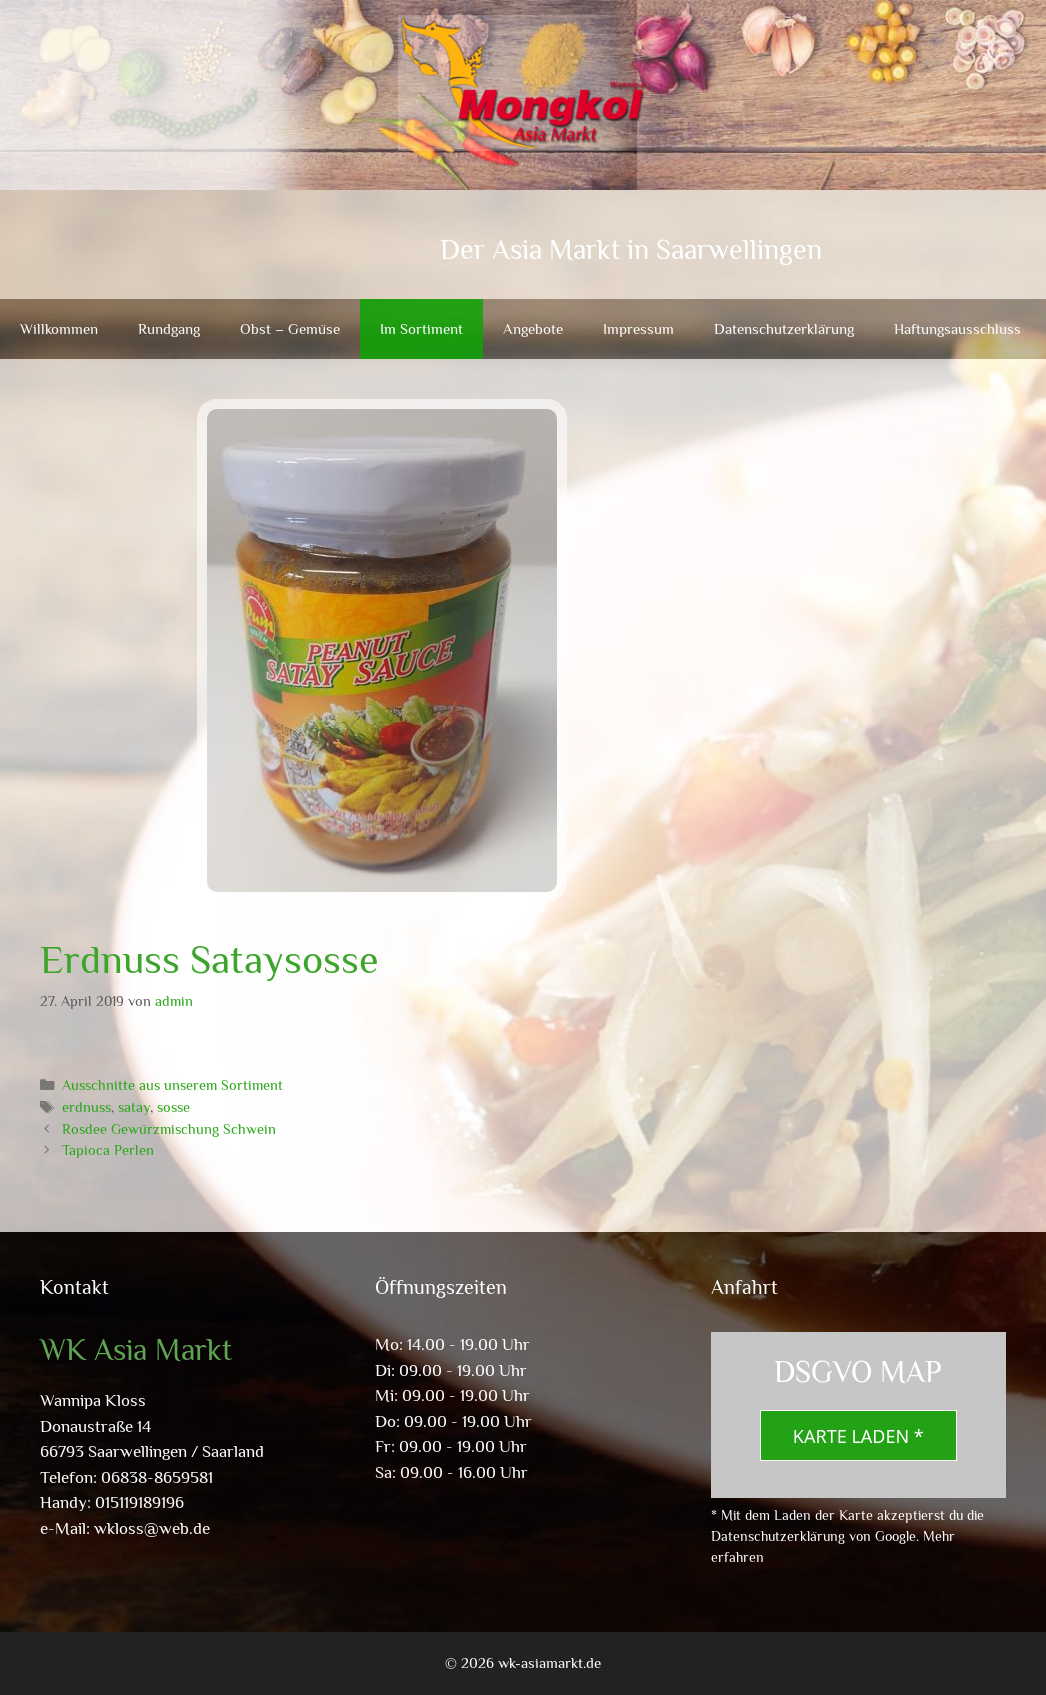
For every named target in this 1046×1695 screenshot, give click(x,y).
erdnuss (86, 1107)
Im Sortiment (421, 328)
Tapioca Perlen (108, 1150)
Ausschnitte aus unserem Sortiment (172, 1085)
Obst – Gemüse (290, 328)
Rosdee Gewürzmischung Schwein (169, 1129)
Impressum (638, 328)
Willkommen (59, 328)
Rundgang (169, 328)
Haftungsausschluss (957, 328)
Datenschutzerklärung (784, 328)
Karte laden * (858, 1436)
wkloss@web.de (152, 1528)
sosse (173, 1107)
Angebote (533, 328)
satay (134, 1107)
